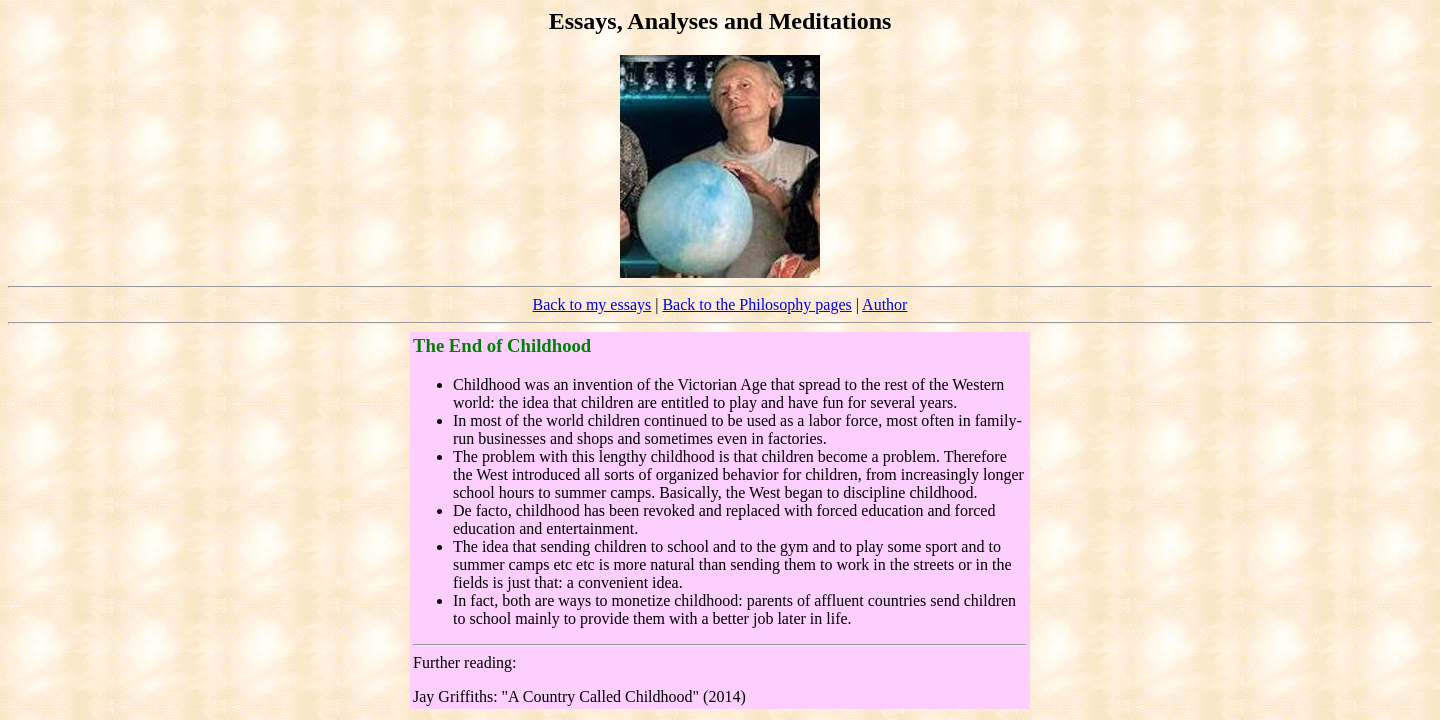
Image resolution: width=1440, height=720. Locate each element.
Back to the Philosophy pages (756, 304)
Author (884, 304)
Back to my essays (592, 304)
